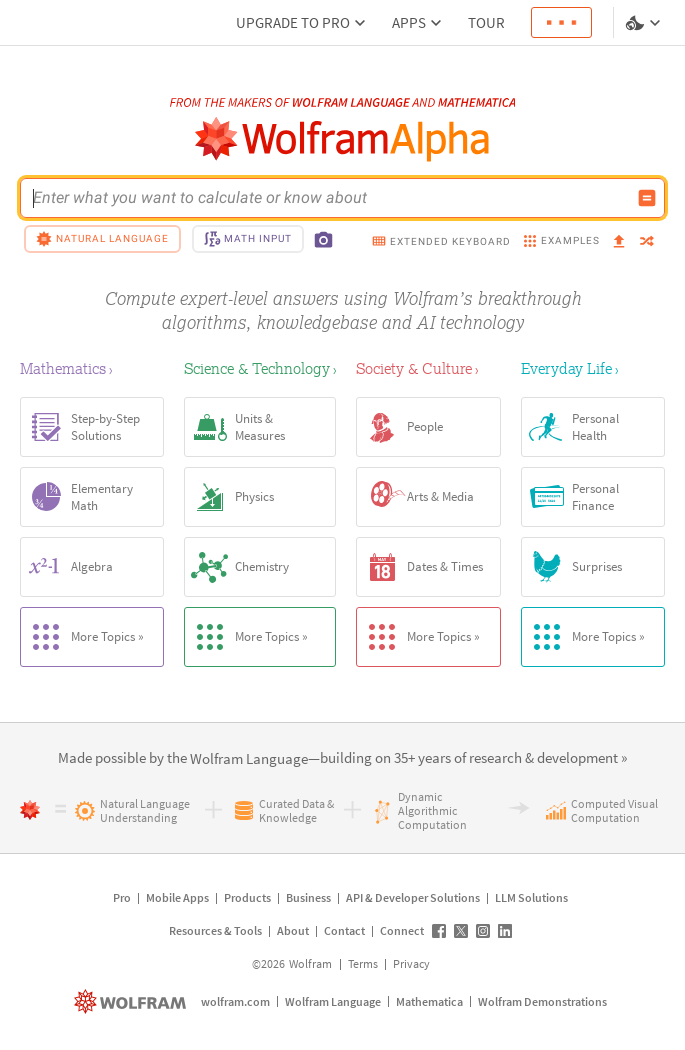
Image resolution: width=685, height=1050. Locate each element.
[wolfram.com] (132, 1001)
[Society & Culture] (428, 368)
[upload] (619, 242)
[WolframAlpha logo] (342, 139)
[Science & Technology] (260, 368)
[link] (249, 759)
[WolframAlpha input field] (329, 198)
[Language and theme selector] (645, 23)
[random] (647, 242)
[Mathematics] (92, 368)
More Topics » (82, 637)
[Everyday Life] (593, 368)
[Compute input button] (647, 198)
